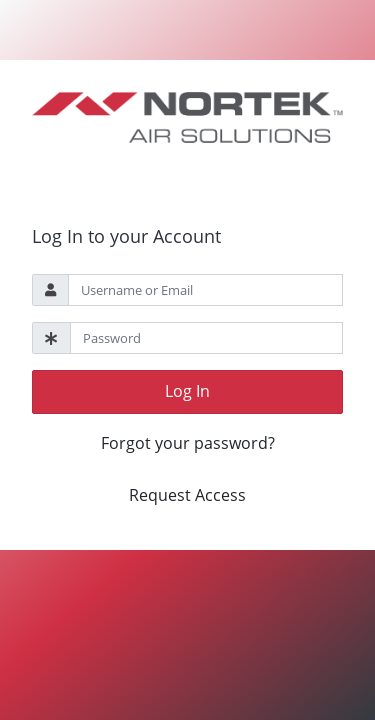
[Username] (205, 290)
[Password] (206, 338)
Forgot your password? (188, 443)
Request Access (187, 495)
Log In (187, 391)
